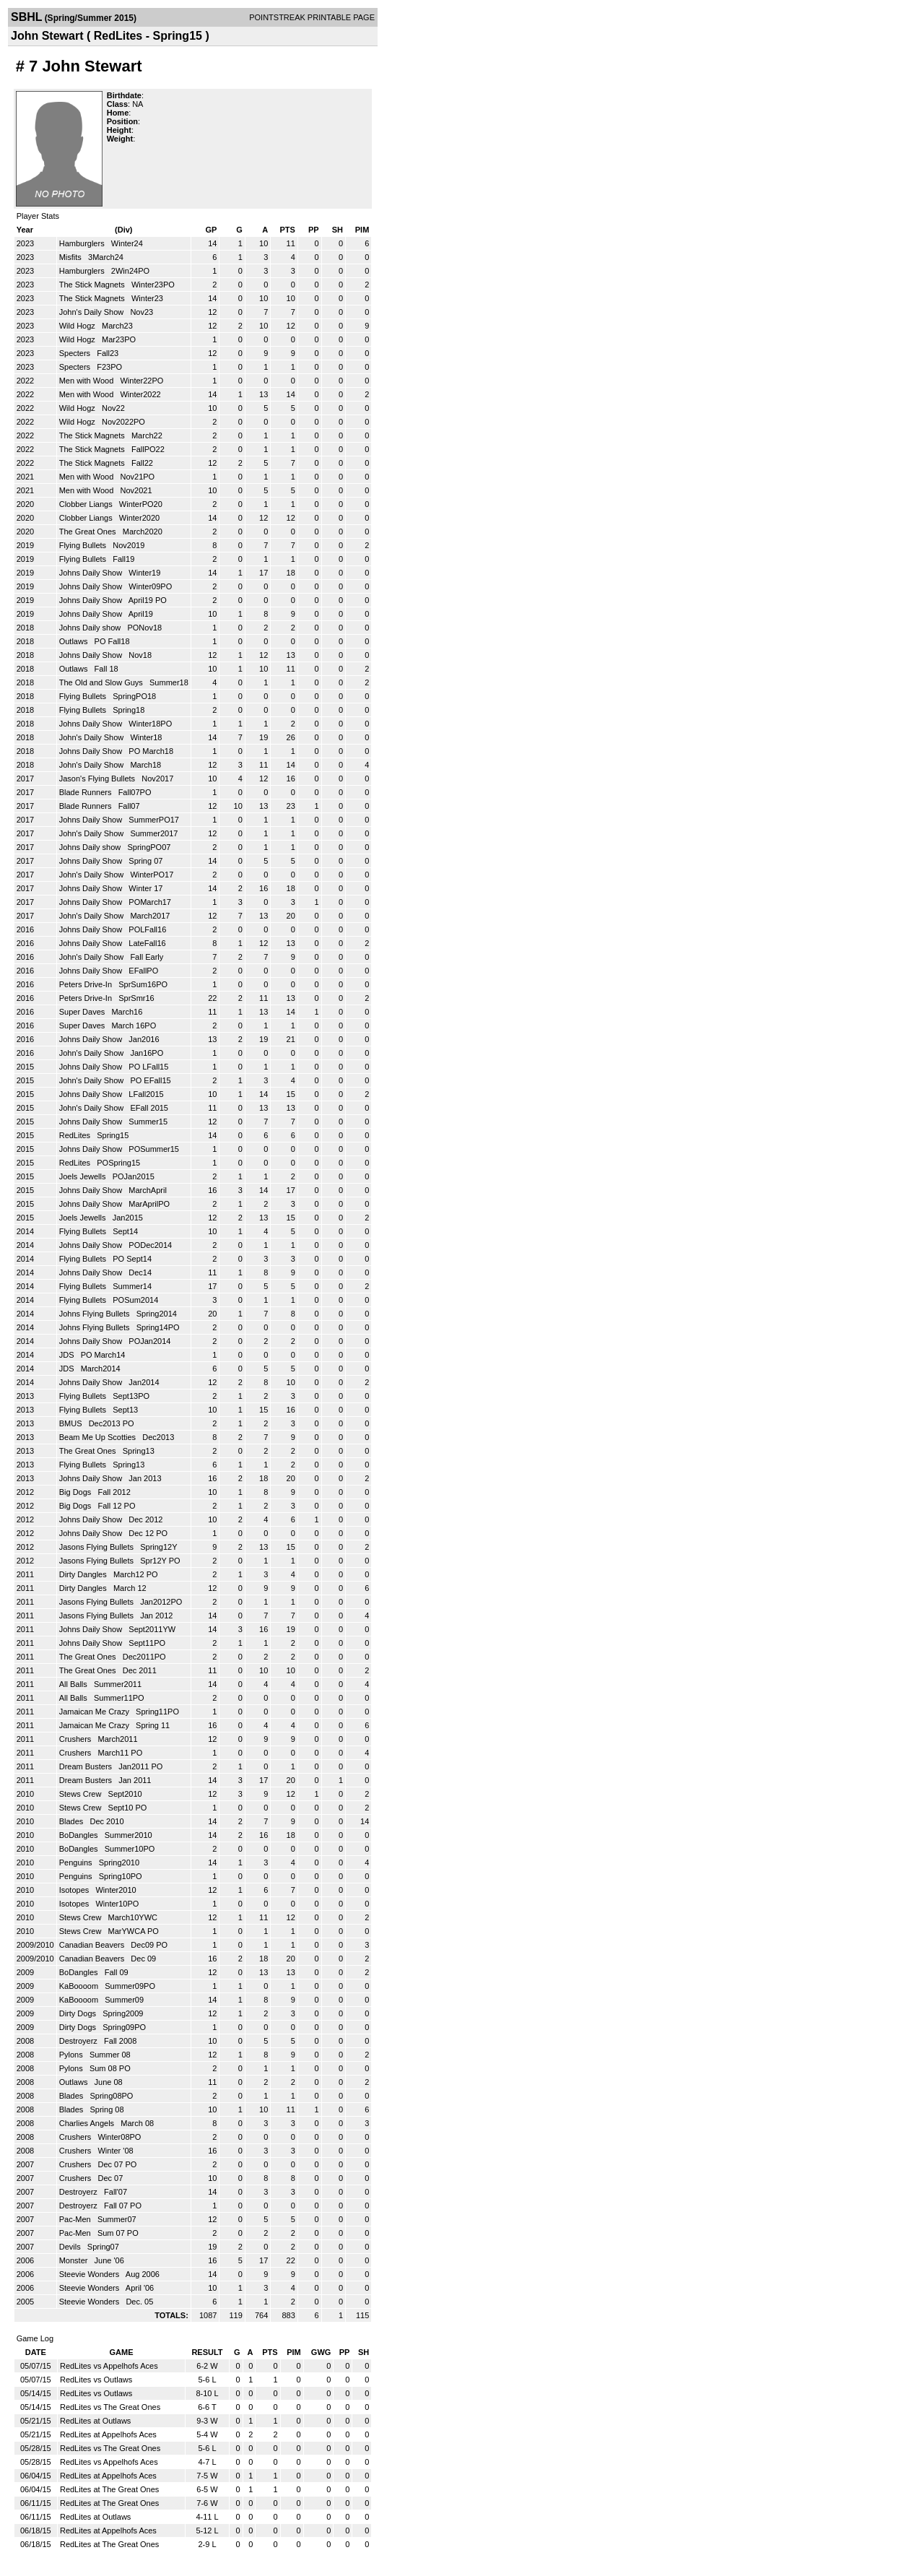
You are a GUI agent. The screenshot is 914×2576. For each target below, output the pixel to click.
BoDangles (79, 1835)
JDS (68, 1354)
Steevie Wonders (90, 2274)
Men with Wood (87, 380)
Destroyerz (79, 2041)
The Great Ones (88, 531)
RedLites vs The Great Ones (110, 2407)
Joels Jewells (83, 1176)
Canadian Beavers (93, 1944)
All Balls (74, 1684)
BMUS (71, 1423)
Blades (72, 1821)
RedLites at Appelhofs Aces (108, 2434)
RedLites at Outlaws (95, 2420)
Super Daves (83, 1011)
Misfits (71, 257)
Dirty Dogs (78, 2013)
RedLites (75, 1135)
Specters (75, 353)
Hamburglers (83, 243)
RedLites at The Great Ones (109, 2489)
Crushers (76, 1739)
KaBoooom (79, 1986)
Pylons (72, 2054)
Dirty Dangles (84, 1574)
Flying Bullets (83, 545)
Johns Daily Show (92, 572)
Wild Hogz (78, 325)
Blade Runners (86, 792)
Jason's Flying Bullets (98, 778)
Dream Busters (86, 1766)
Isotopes (75, 1890)
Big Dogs (76, 1492)
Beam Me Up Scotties (98, 1437)
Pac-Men (76, 2219)
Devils (71, 2246)
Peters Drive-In (86, 984)
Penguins (77, 1862)
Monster (74, 2260)
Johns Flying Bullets (95, 1313)
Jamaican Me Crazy (95, 1711)
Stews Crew (81, 1794)
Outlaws (74, 641)
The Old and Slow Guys (102, 682)
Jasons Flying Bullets (97, 1547)
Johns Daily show (91, 627)
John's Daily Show (92, 312)
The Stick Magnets (93, 284)
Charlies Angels (88, 2123)
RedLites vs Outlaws (96, 2379)
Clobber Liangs (87, 504)
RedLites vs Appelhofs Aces (109, 2366)
